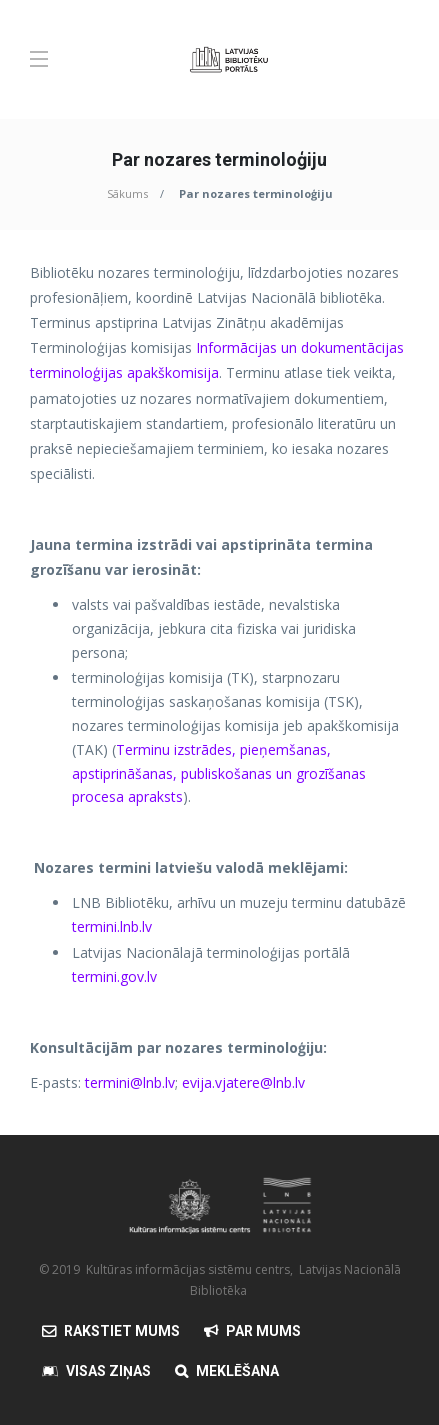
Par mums (263, 1331)
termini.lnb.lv (112, 926)
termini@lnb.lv (130, 1082)
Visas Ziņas (108, 1371)
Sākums (127, 193)
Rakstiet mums (122, 1331)
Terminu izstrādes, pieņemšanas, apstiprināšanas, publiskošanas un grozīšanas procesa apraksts (219, 773)
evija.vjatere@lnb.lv (243, 1082)
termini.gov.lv (114, 976)
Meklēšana (237, 1371)
